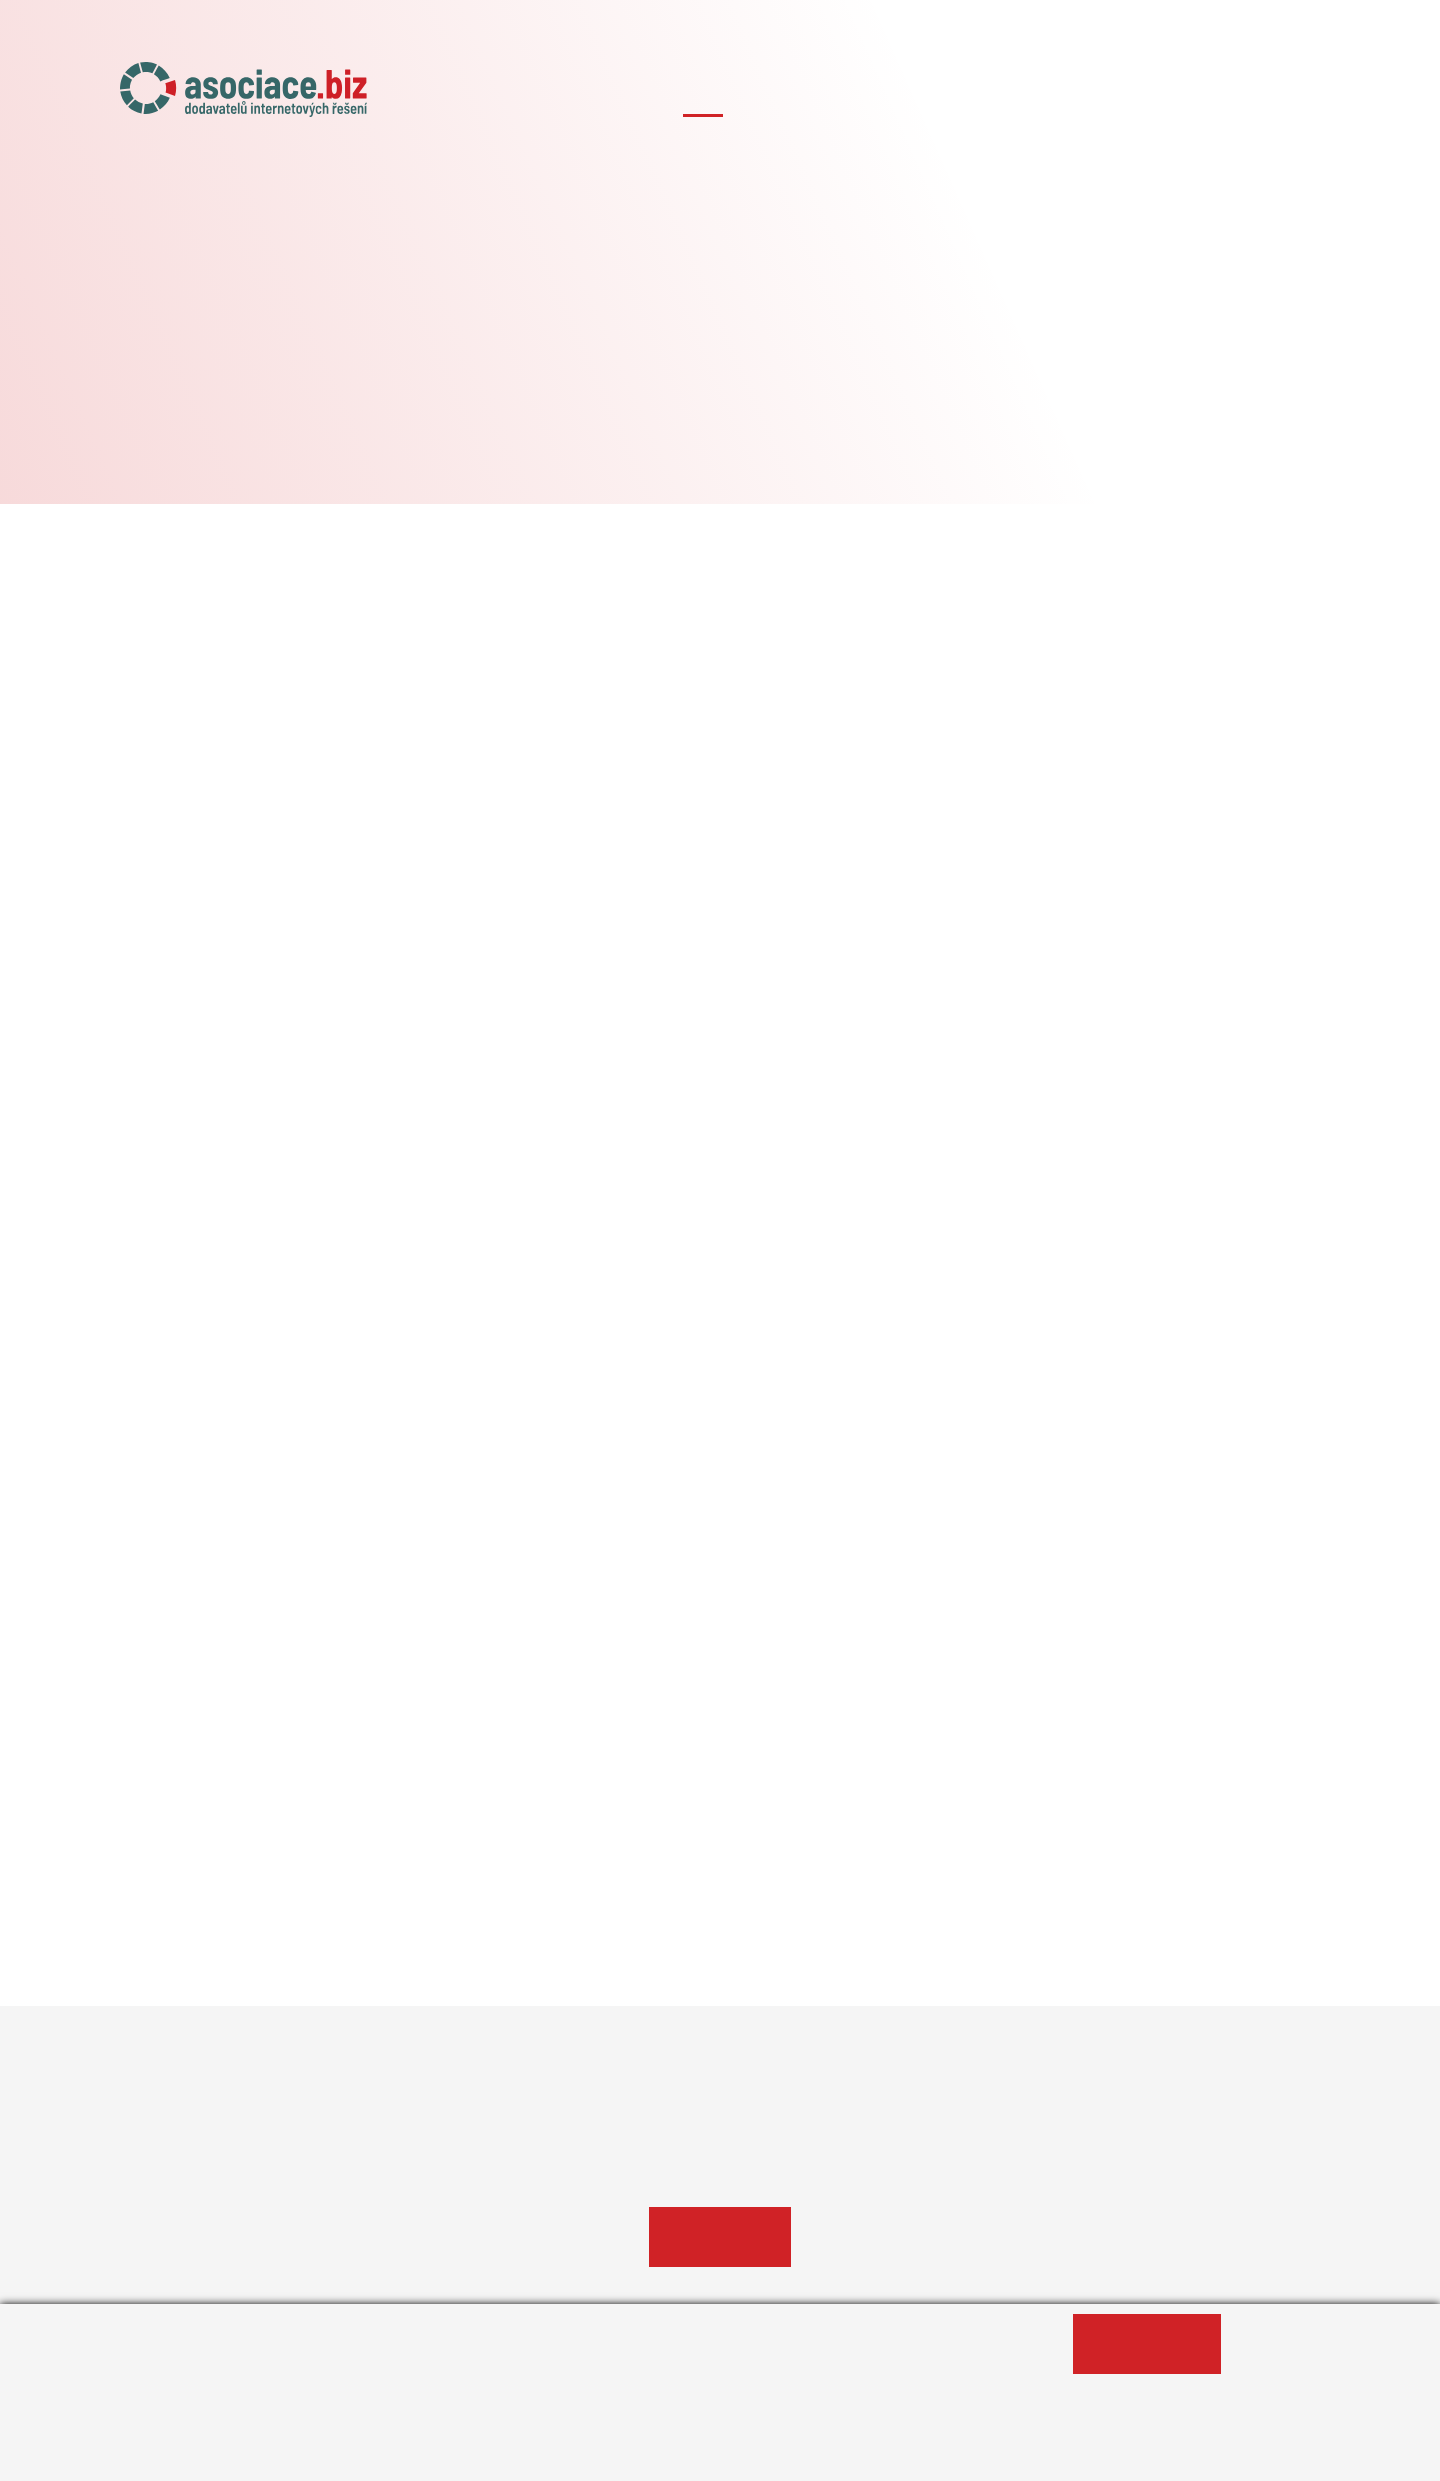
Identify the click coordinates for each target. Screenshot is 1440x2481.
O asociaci (703, 97)
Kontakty (1285, 97)
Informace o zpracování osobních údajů (306, 2455)
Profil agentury (720, 2237)
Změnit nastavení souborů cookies (616, 2455)
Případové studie (1152, 97)
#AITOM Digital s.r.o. (720, 393)
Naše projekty (830, 97)
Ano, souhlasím (1147, 2344)
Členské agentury (985, 97)
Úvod (610, 97)
